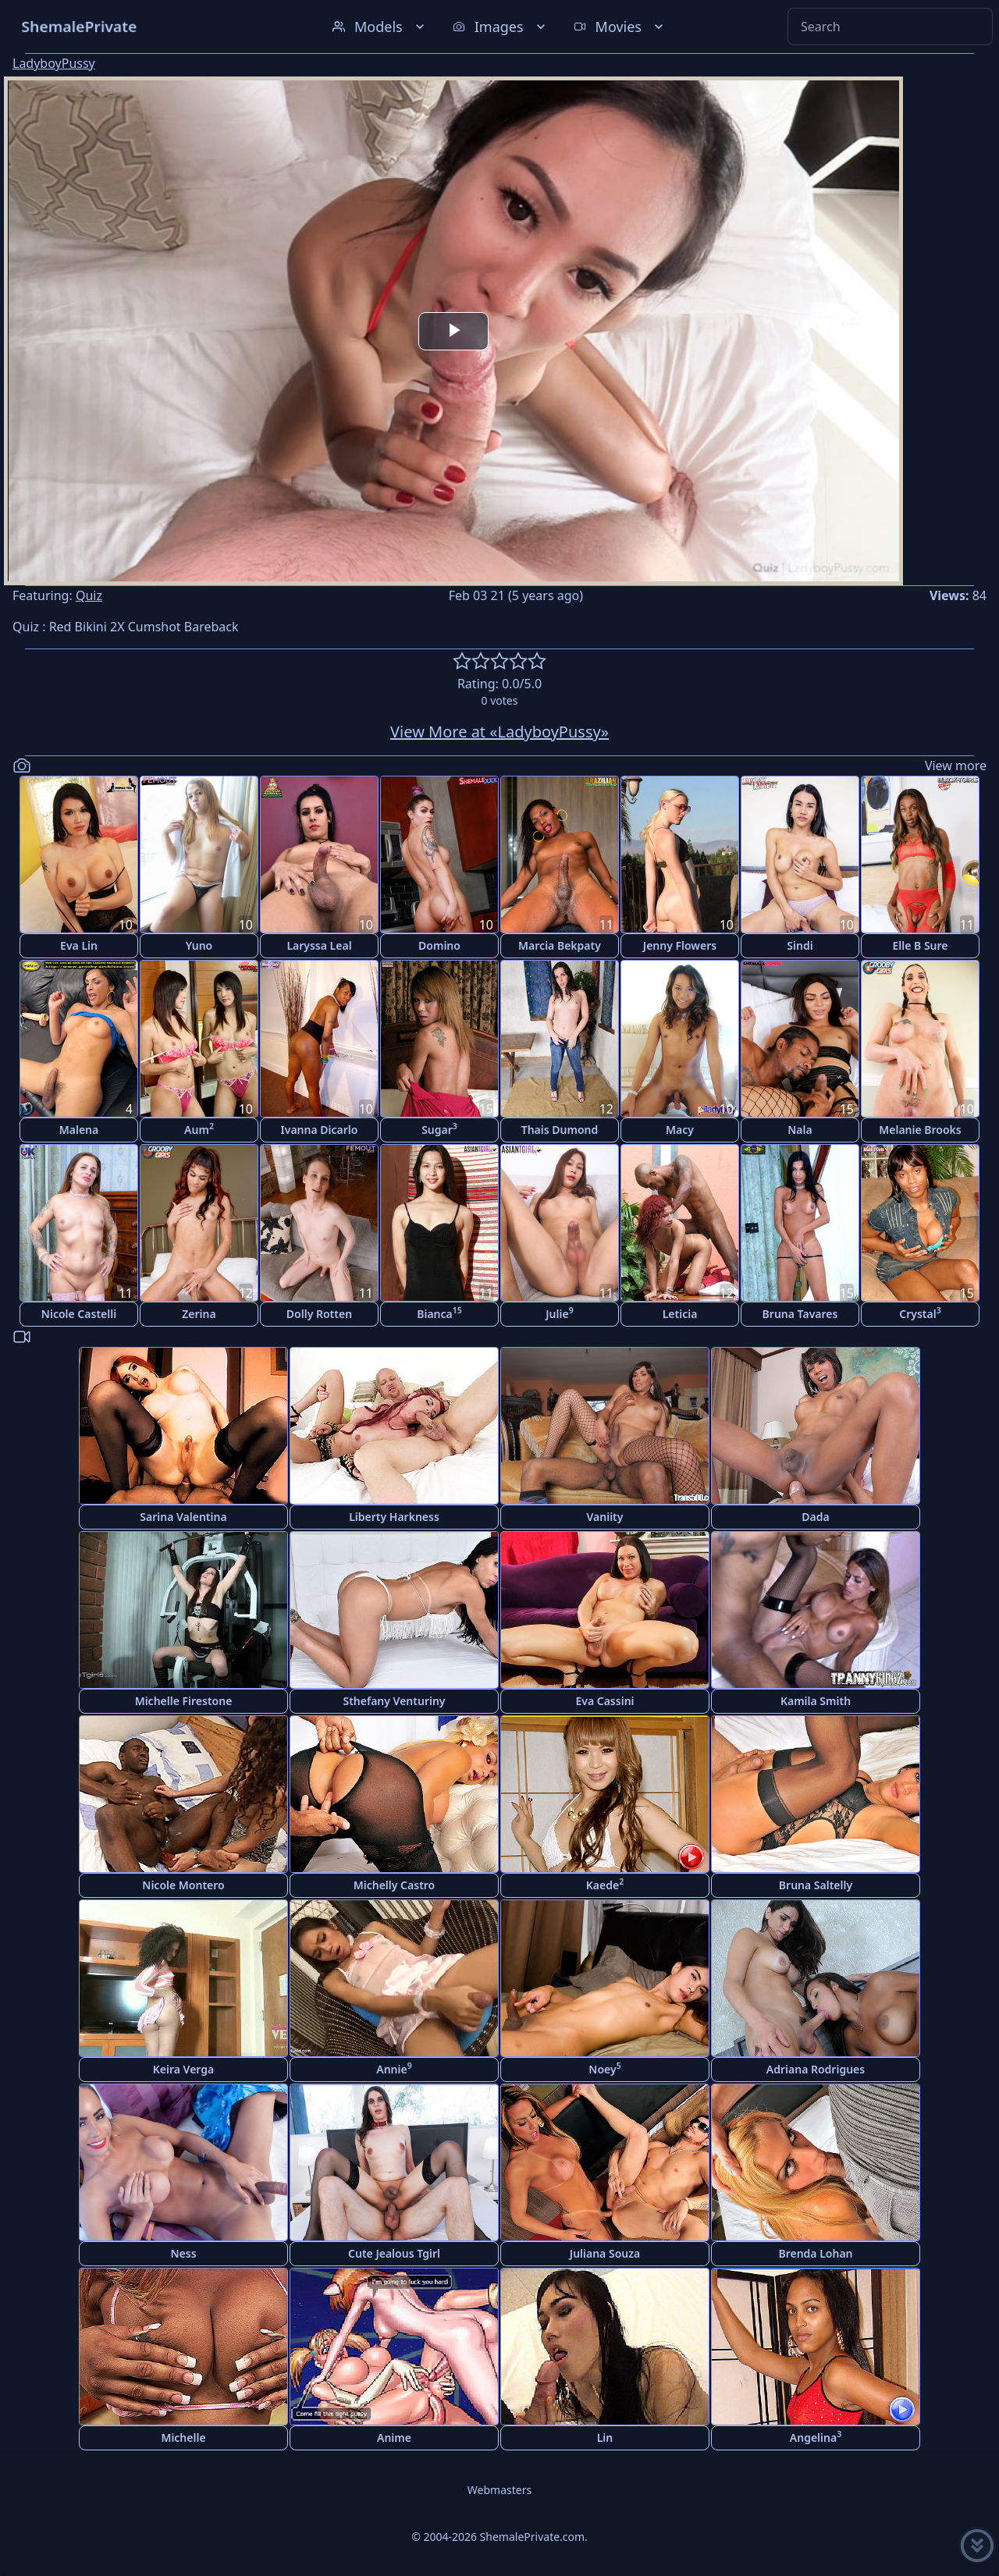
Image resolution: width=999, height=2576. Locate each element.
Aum (199, 1129)
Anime (394, 2437)
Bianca (439, 1313)
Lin (605, 2437)
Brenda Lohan (815, 2253)
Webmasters (499, 2489)
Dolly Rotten (319, 1313)
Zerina (198, 1313)
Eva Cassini (604, 1700)
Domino (439, 945)
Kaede (605, 1884)
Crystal (919, 1313)
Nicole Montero (183, 1885)
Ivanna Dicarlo (319, 1129)
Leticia (680, 1313)
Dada (815, 1516)
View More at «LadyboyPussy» (499, 731)
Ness (183, 2253)
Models (380, 26)
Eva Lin (79, 945)
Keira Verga (183, 2069)
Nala (799, 1129)
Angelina (815, 2437)
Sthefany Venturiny (394, 1700)
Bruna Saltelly (815, 1885)
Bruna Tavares (800, 1313)
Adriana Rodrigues (815, 2069)
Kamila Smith (815, 1700)
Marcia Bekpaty (559, 945)
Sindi (799, 945)
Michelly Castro (395, 1885)
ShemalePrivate (79, 26)
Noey (604, 2068)
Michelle (183, 2437)
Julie (559, 1313)
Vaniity (605, 1516)
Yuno (199, 945)
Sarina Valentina (183, 1516)
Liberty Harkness (394, 1516)
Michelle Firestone (184, 1700)
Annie (393, 2068)
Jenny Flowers (679, 945)
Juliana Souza (605, 2253)
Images (501, 26)
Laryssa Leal (318, 945)
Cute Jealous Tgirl (394, 2253)
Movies (620, 26)
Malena (78, 1129)
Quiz (89, 595)
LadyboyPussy (53, 63)
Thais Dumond (560, 1129)
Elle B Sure (919, 945)
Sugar (439, 1129)
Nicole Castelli (78, 1313)
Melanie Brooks (920, 1129)
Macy (680, 1129)
